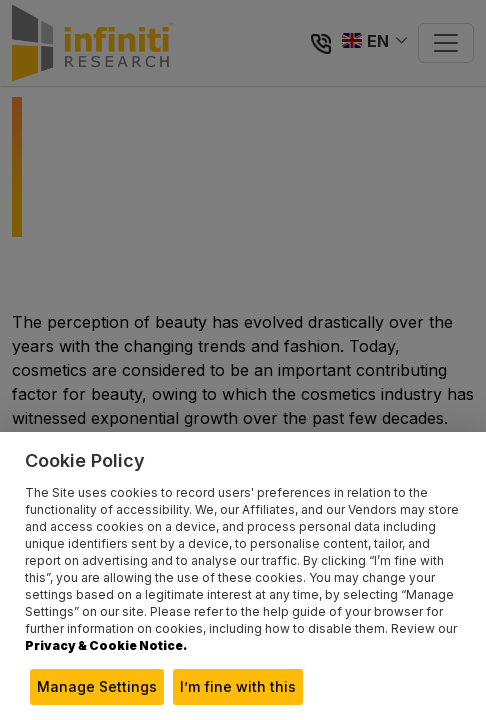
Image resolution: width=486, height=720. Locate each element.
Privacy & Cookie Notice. (106, 645)
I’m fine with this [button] (238, 686)
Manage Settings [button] (97, 686)
